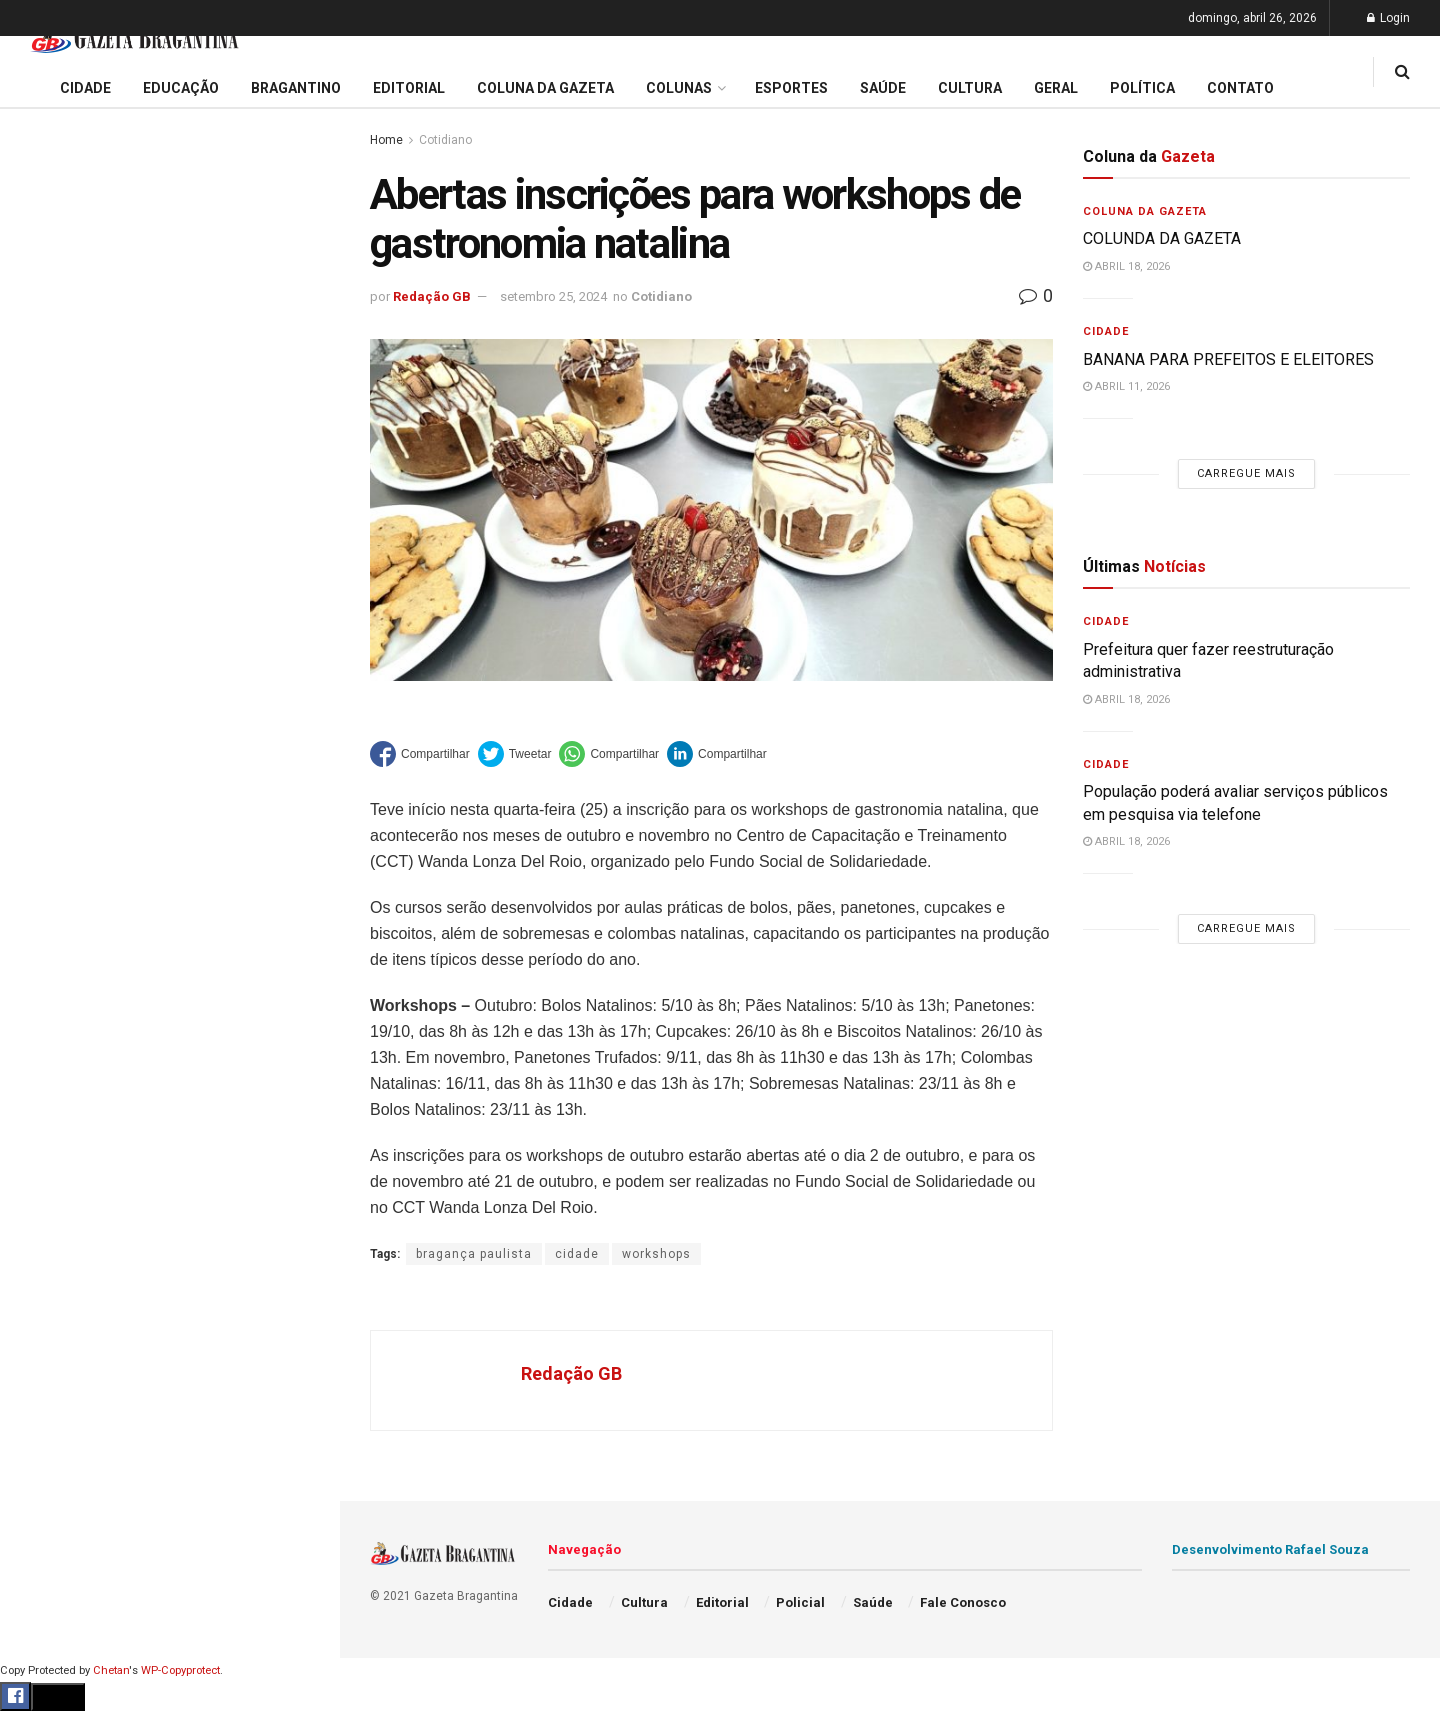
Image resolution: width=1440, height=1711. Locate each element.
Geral (38, 1010)
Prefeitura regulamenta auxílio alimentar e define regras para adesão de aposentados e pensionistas (169, 315)
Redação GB (432, 296)
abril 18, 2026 (1126, 266)
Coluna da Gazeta (78, 743)
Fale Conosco (66, 1048)
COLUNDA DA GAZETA (1162, 238)
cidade (577, 1254)
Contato (1240, 88)
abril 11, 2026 (1126, 386)
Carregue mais (169, 469)
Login (1388, 18)
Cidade (44, 628)
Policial (45, 895)
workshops (656, 1254)
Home (386, 140)
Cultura (44, 857)
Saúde (41, 972)
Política (46, 933)
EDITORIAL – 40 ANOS (104, 414)
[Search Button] (298, 1198)
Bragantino (57, 781)
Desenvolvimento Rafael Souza (1270, 1549)
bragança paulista (474, 1254)
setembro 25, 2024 (553, 296)
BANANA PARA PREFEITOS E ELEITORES (1228, 359)
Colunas (679, 88)
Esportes (50, 819)
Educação (53, 666)
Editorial (48, 704)
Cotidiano (445, 140)
